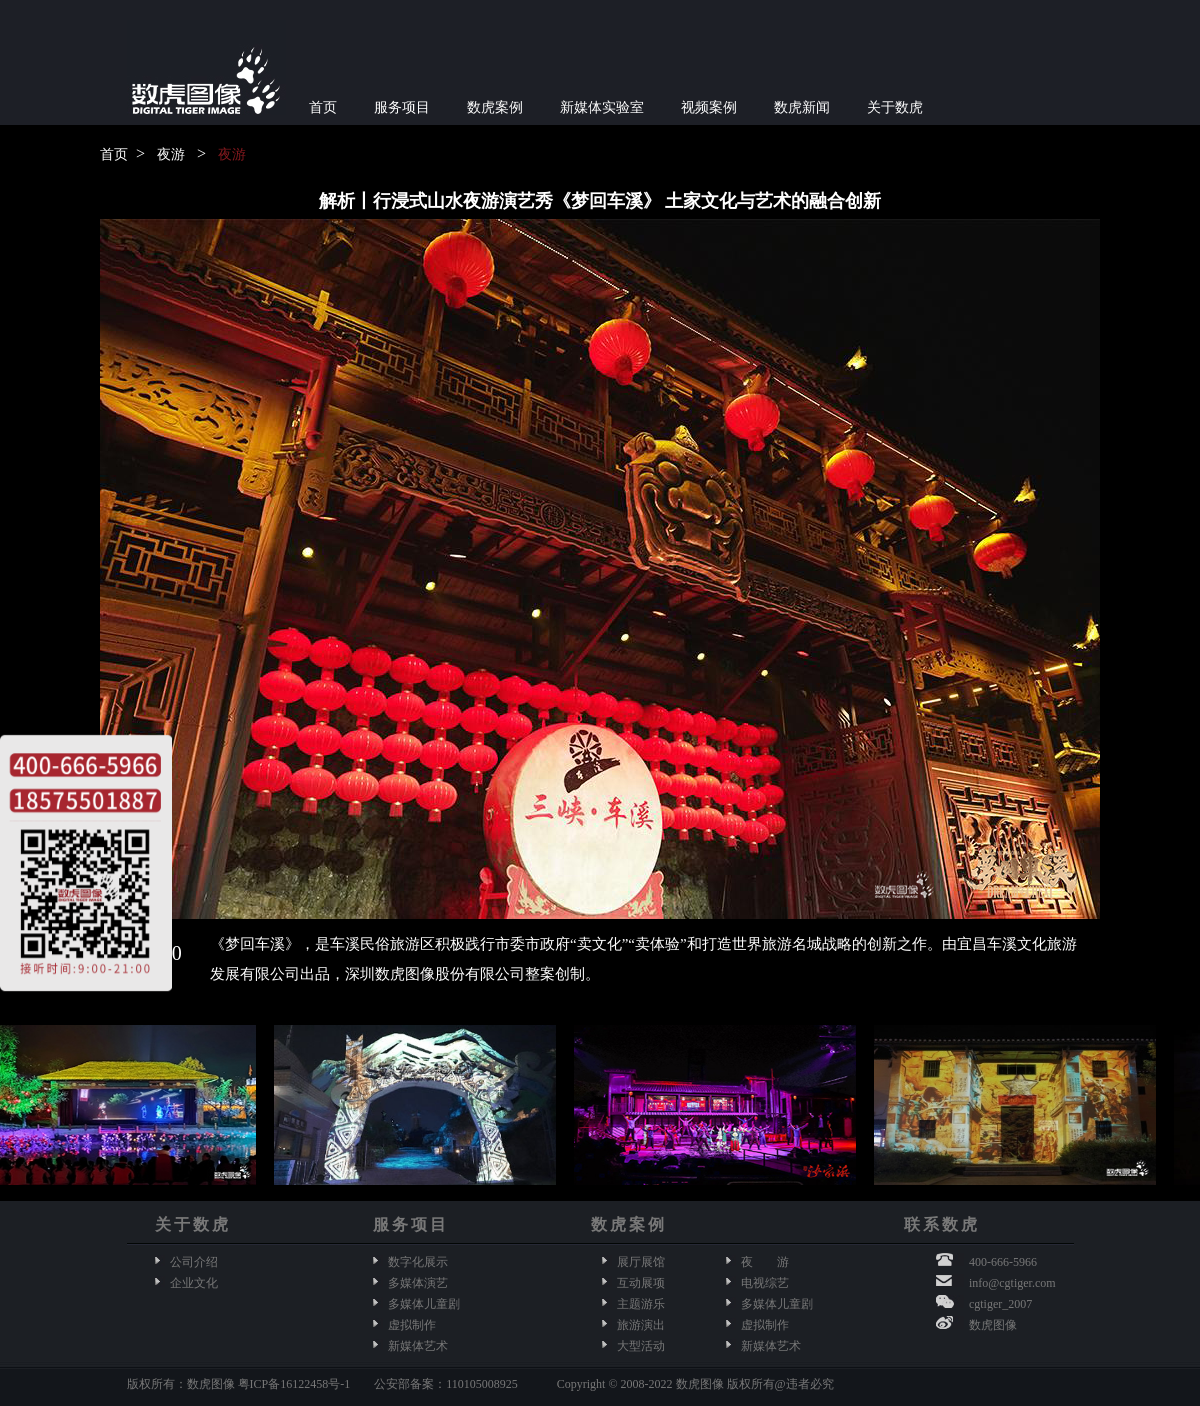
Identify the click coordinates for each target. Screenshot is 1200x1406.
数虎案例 (495, 107)
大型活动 (641, 1346)
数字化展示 (418, 1262)
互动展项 (641, 1283)
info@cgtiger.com (1012, 1283)
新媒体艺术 (418, 1346)
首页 (323, 107)
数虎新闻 (802, 107)
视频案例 (709, 107)
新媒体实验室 (602, 107)
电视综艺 (765, 1283)
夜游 (171, 154)
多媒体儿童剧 (424, 1304)
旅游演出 (641, 1325)
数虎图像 (993, 1325)
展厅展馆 (641, 1262)
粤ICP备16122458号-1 (294, 1384)
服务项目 (402, 107)
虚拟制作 (412, 1325)
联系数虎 (942, 1224)
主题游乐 (641, 1304)
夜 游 (765, 1262)
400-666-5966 (1003, 1262)
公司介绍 (194, 1262)
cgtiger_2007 (1000, 1304)
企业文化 (194, 1283)
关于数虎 (895, 107)
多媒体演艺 (418, 1283)
